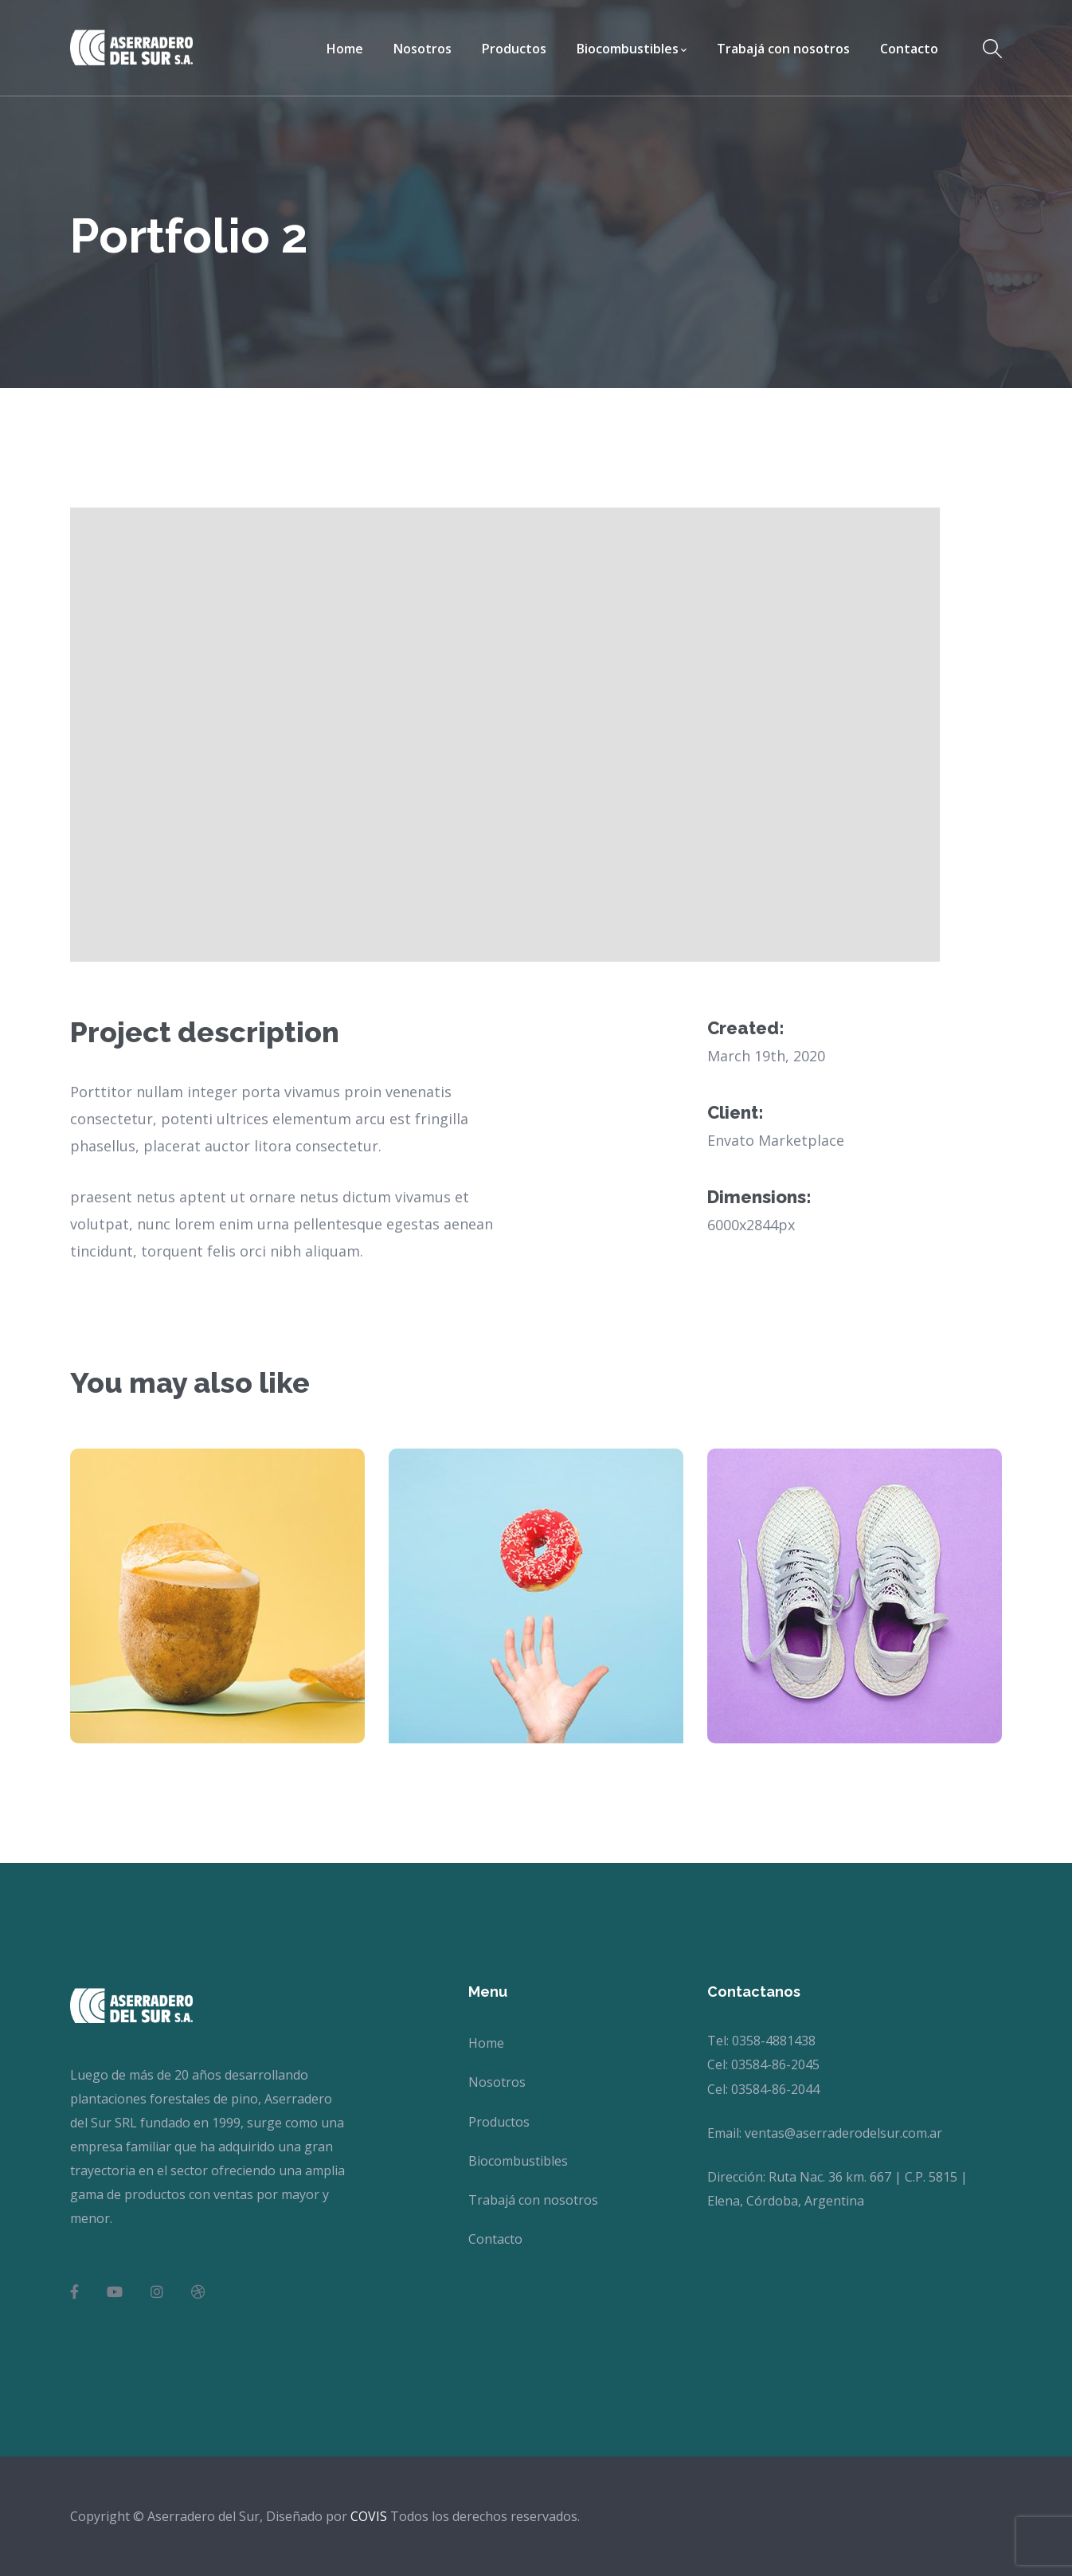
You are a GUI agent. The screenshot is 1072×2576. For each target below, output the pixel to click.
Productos (499, 2122)
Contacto (495, 2239)
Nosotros (497, 2082)
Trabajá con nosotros (533, 2200)
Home (486, 2043)
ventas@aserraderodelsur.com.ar (843, 2133)
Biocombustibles (518, 2161)
